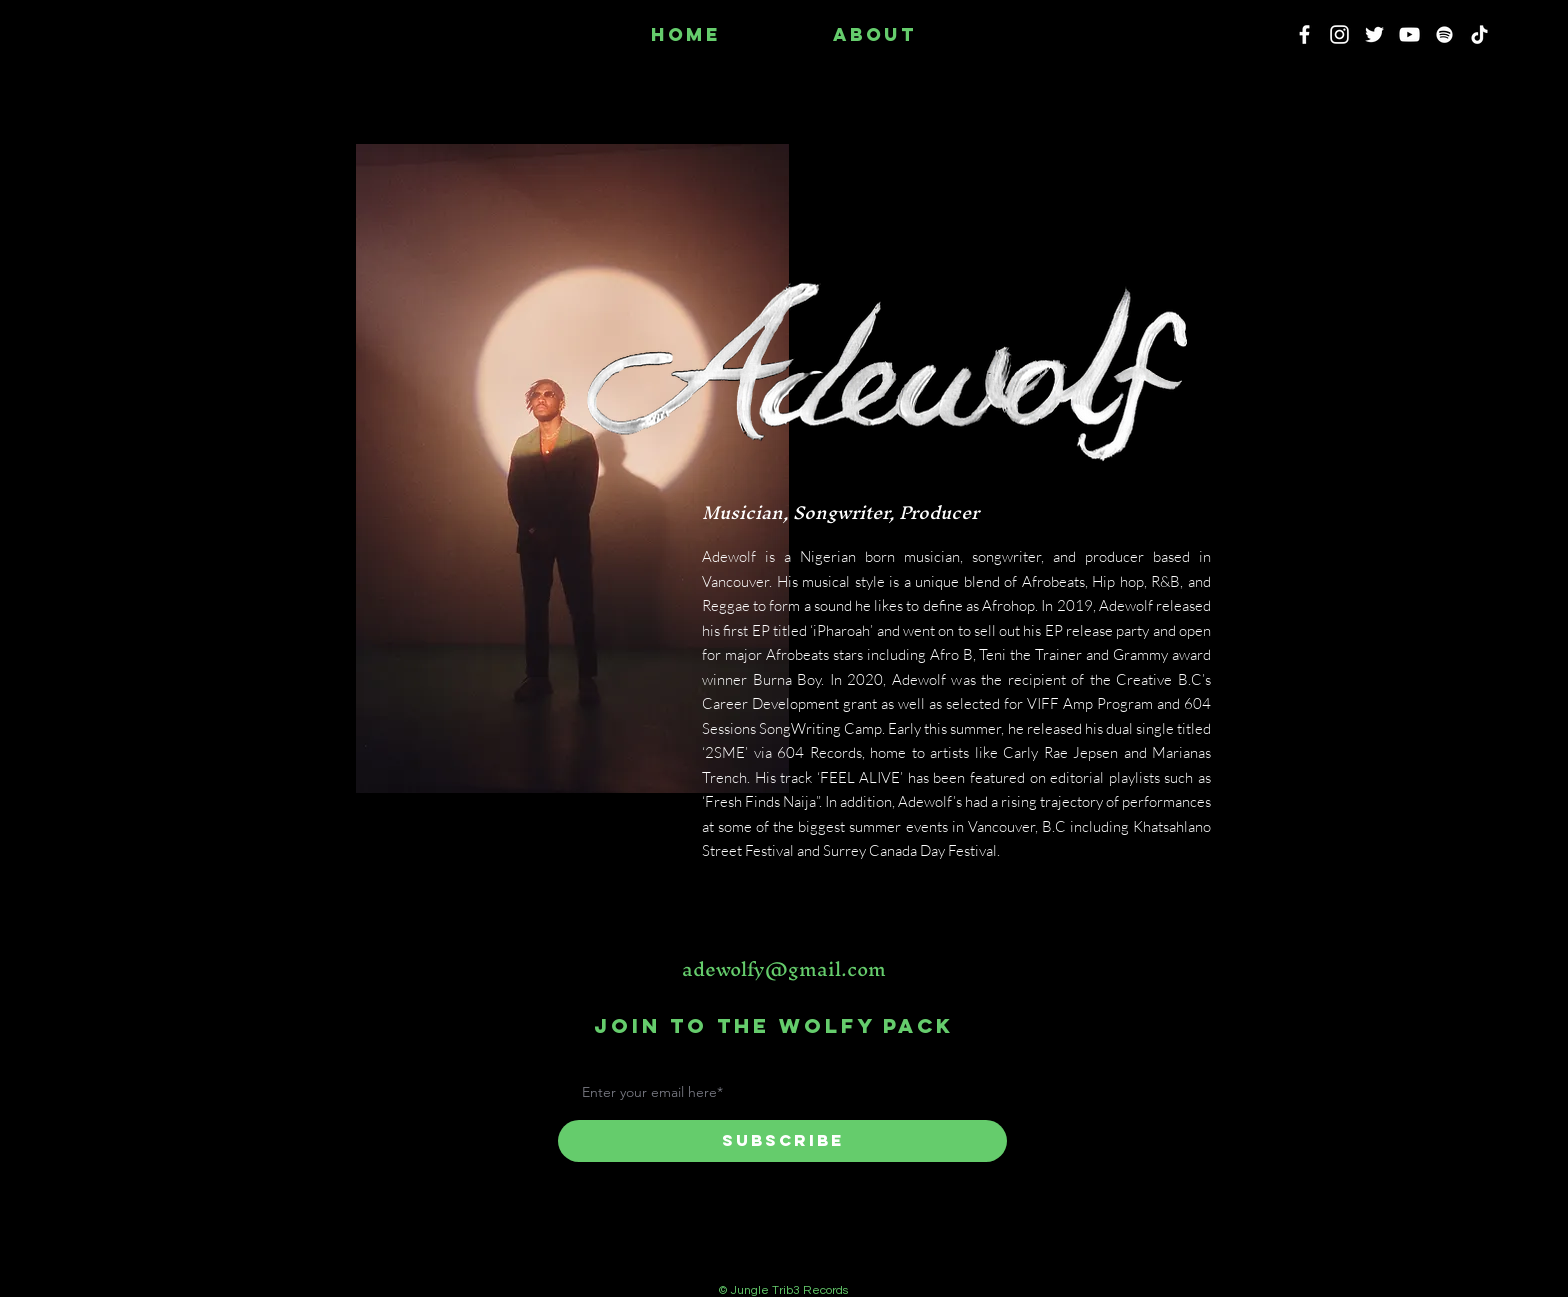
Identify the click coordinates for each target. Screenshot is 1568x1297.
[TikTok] (1479, 34)
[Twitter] (1374, 34)
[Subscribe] (782, 1141)
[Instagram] (1339, 34)
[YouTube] (1409, 34)
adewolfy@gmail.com (784, 969)
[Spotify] (1444, 34)
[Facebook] (1304, 34)
